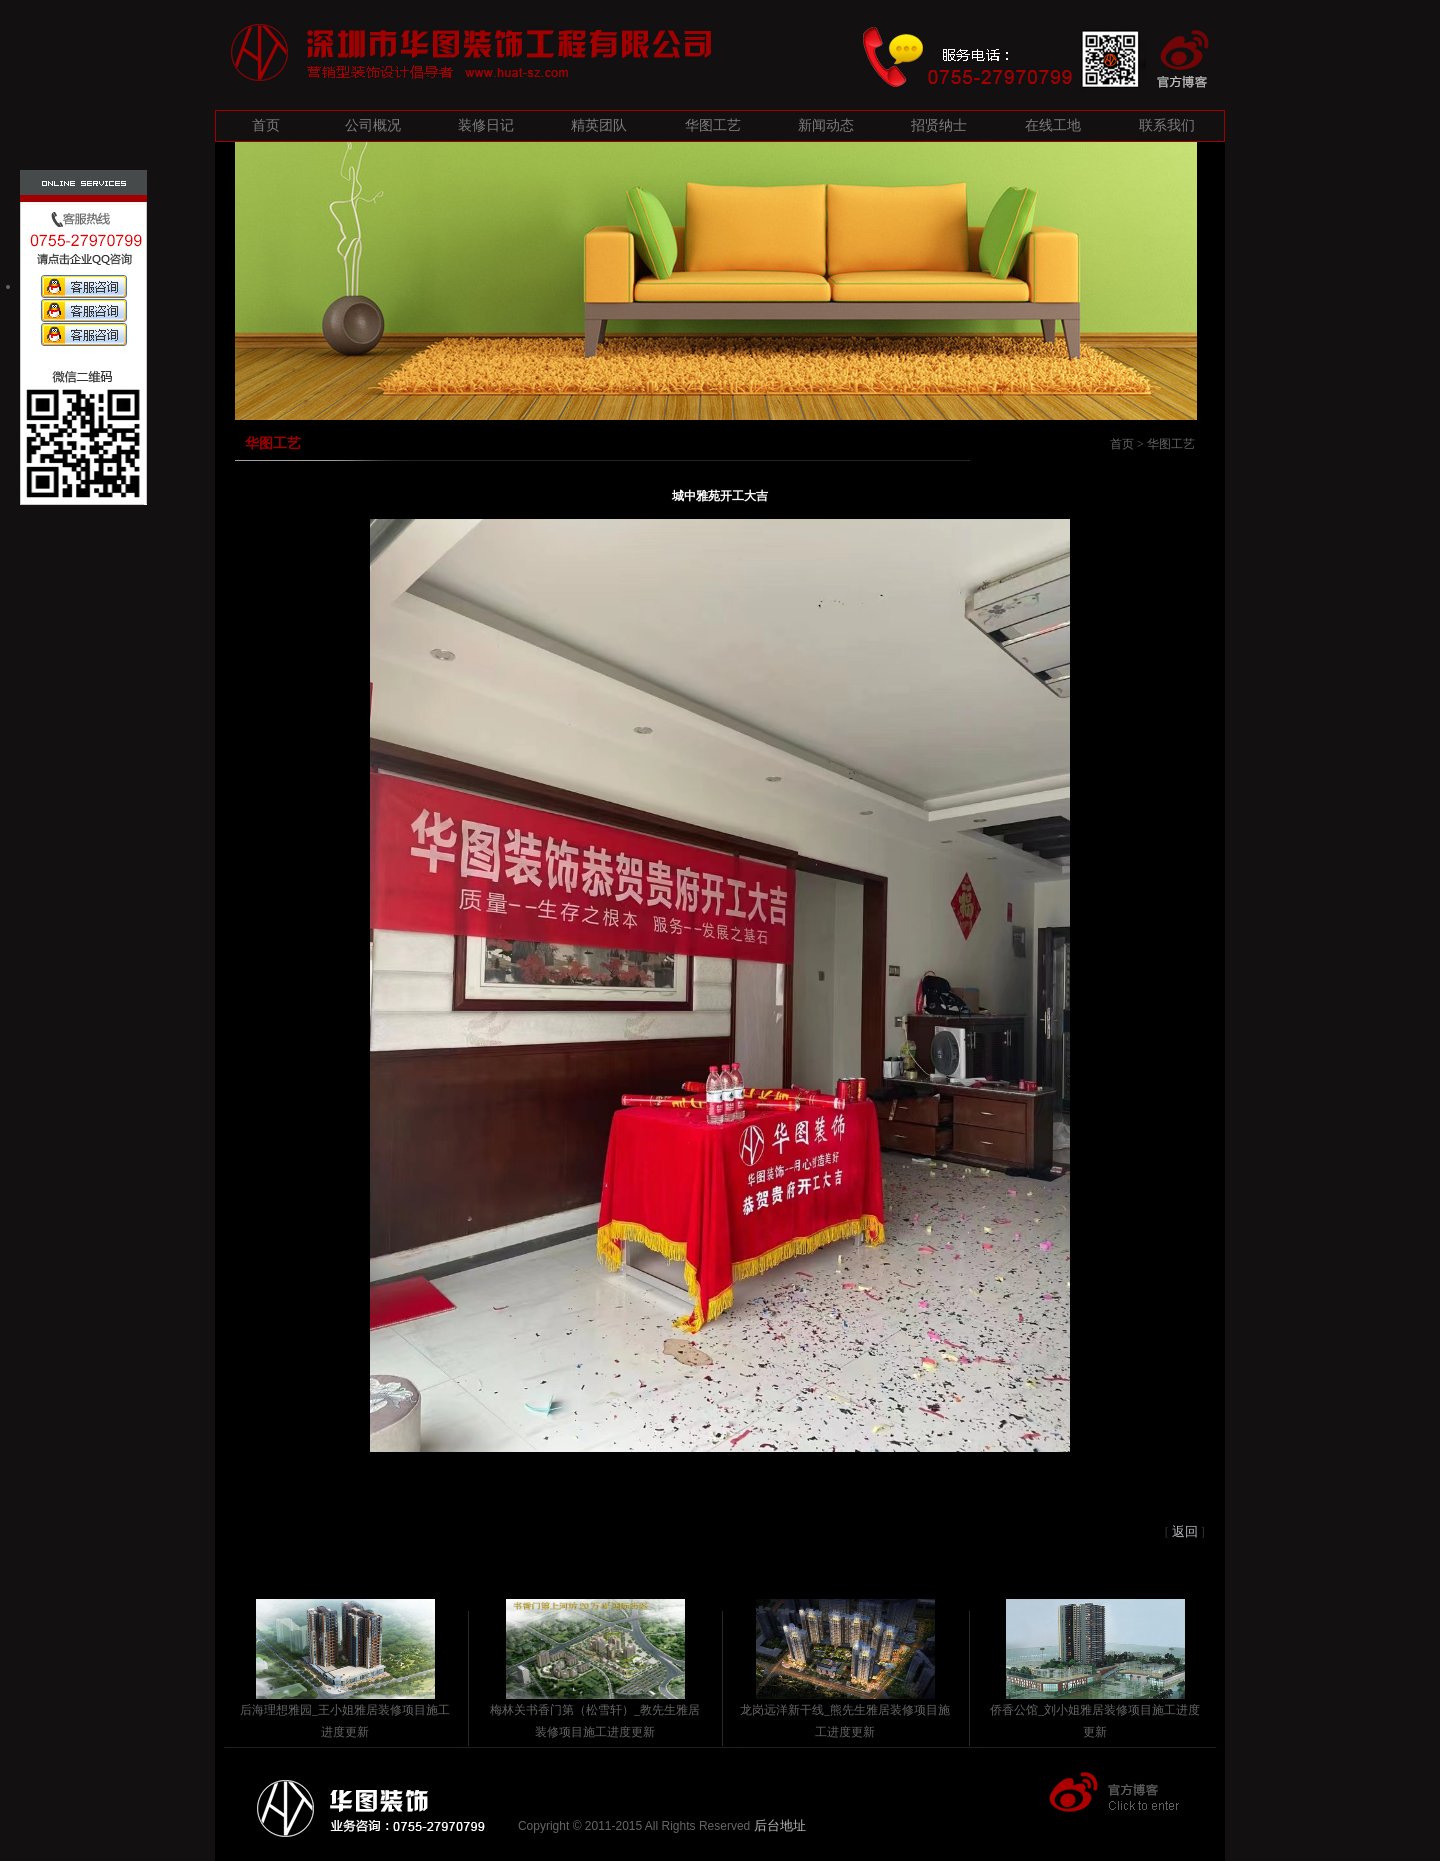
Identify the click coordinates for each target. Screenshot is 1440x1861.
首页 (266, 125)
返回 (1185, 1531)
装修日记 (486, 125)
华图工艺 (713, 125)
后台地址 (780, 1825)
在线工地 (1053, 125)
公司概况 (373, 125)
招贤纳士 (939, 125)
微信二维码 (82, 383)
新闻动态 (826, 125)
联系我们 (1167, 125)
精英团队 (599, 125)
